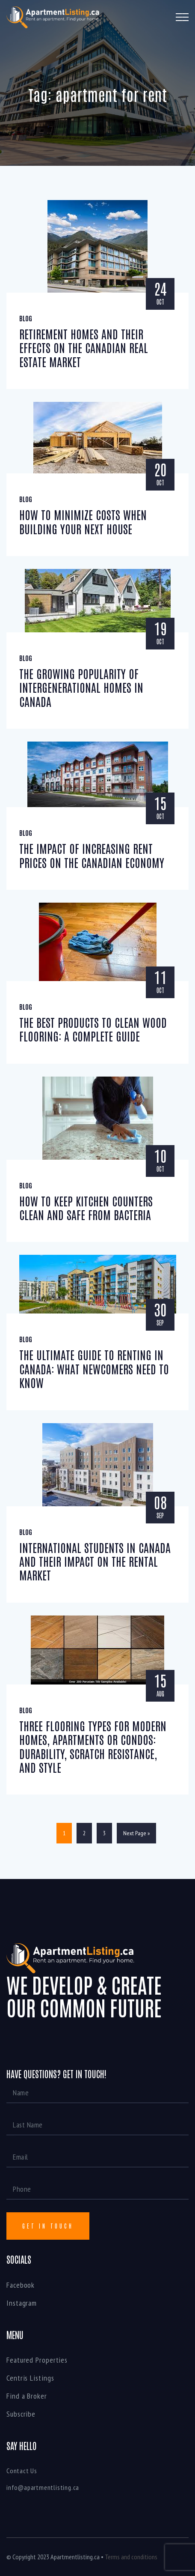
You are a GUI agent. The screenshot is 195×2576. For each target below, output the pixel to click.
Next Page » (136, 1833)
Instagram (21, 2303)
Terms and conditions (131, 2556)
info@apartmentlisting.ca (42, 2487)
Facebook (20, 2285)
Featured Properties (37, 2360)
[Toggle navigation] (182, 17)
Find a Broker (26, 2396)
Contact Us (21, 2470)
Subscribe (20, 2414)
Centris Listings (30, 2378)
